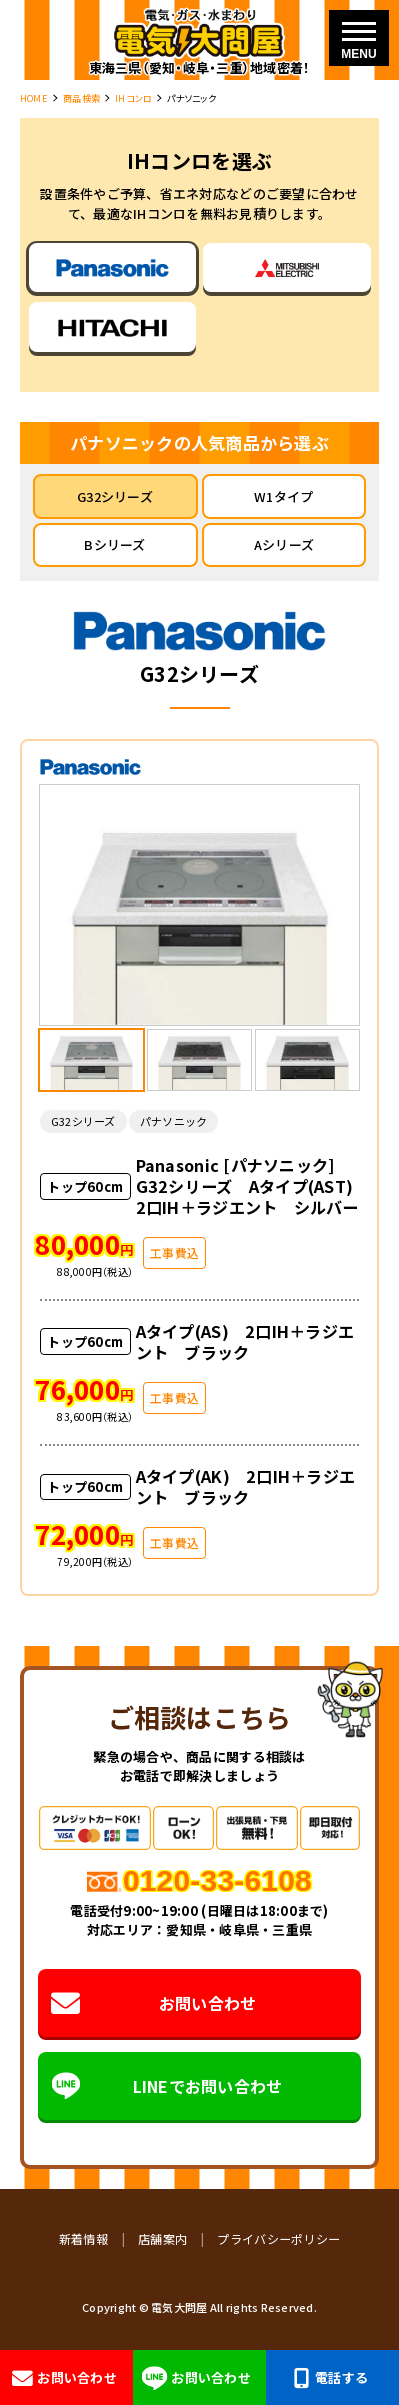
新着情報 (83, 2238)
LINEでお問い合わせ (167, 2086)
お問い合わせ (154, 2003)
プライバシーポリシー (278, 2238)
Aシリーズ (284, 544)
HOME (34, 98)
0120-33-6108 (217, 1880)
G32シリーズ (115, 496)
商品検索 (81, 98)
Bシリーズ (114, 544)
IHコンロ (133, 98)
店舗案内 (162, 2238)
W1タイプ (283, 496)
